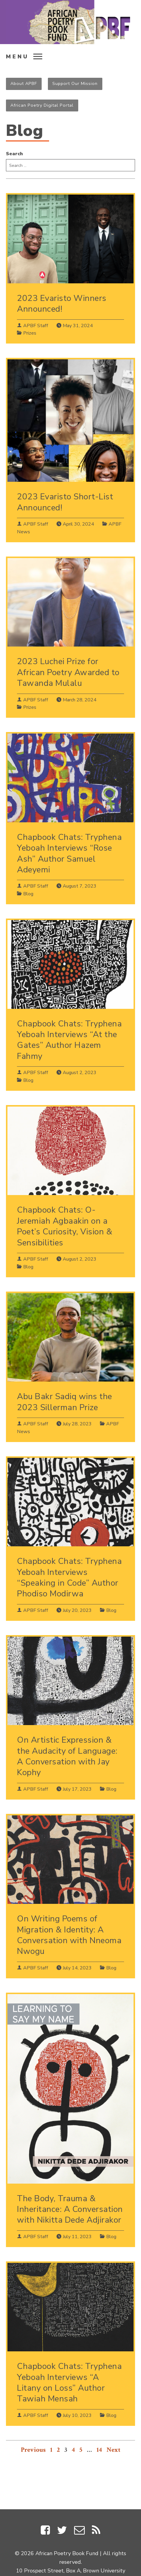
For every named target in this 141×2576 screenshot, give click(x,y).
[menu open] (26, 56)
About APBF (23, 83)
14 (99, 2450)
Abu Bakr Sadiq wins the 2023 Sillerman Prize (64, 1402)
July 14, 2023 (77, 1968)
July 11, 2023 (77, 2236)
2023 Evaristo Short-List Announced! (65, 502)
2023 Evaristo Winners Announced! (61, 304)
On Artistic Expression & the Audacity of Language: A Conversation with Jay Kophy (67, 1756)
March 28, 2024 (79, 700)
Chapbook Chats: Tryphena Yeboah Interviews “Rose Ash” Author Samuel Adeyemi (69, 853)
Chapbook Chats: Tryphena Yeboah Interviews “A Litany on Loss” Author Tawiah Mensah (69, 2382)
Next (113, 2450)
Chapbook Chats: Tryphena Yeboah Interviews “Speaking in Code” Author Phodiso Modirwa (69, 1577)
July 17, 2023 (77, 1789)
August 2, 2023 (79, 1072)
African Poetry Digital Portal (41, 105)
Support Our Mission (75, 83)
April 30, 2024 (78, 524)
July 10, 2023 (77, 2415)
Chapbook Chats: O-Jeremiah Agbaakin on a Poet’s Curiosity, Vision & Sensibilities (64, 1226)
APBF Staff (35, 325)
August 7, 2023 (79, 886)
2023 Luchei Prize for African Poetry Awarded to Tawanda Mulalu (68, 672)
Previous (33, 2450)
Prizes (29, 333)
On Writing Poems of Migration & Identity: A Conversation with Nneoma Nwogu (69, 1935)
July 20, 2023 (77, 1610)
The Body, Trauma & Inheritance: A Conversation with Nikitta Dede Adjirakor (70, 2209)
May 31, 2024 (78, 325)
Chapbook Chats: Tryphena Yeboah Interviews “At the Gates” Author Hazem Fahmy (69, 1040)
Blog (28, 894)
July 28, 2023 (77, 1424)
